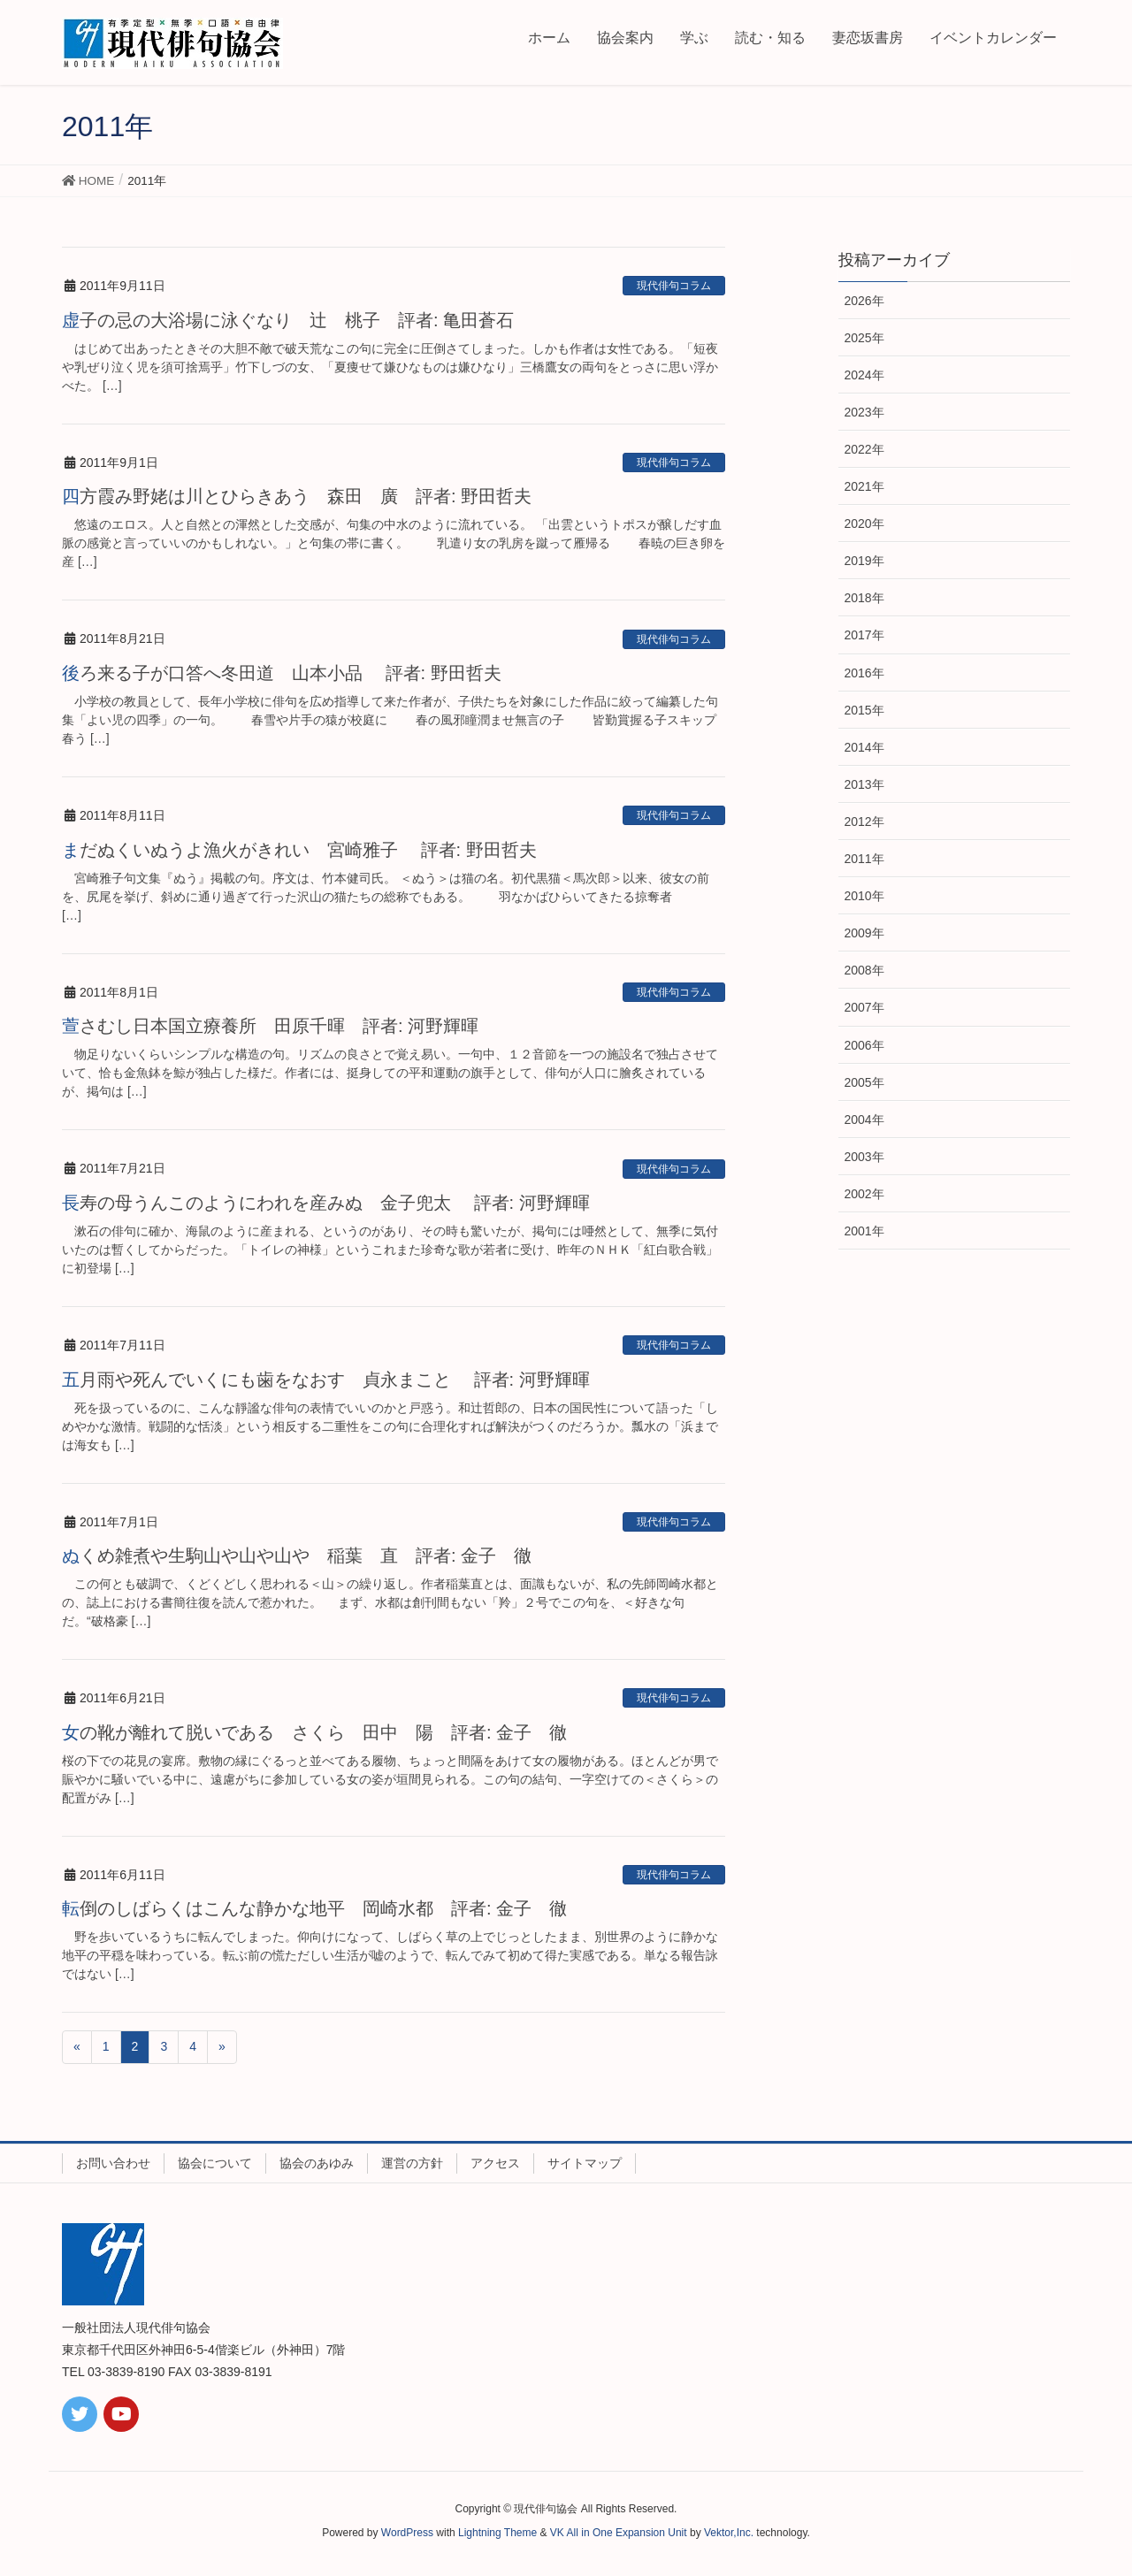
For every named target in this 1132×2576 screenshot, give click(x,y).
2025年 (864, 338)
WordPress (407, 2532)
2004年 (864, 1119)
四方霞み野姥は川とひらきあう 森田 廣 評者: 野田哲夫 (297, 496)
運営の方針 (412, 2163)
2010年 (864, 896)
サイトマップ (584, 2163)
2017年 (864, 635)
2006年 (864, 1045)
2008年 (864, 970)
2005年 (864, 1082)
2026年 (864, 301)
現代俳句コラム (674, 285)
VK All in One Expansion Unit (618, 2532)
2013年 (864, 784)
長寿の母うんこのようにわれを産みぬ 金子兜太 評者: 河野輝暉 (326, 1202)
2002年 (864, 1194)
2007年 (864, 1007)
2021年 (864, 486)
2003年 (864, 1157)
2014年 (864, 747)
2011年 (864, 859)
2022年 (864, 449)
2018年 (864, 598)
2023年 (864, 412)
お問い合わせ (113, 2163)
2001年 (864, 1231)
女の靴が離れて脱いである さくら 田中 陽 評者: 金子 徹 (314, 1732)
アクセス (495, 2163)
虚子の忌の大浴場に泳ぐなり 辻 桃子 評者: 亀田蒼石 (288, 320)
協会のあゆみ (316, 2163)
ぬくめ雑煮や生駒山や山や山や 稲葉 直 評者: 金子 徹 (297, 1555)
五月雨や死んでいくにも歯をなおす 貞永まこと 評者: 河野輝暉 (326, 1379)
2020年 (864, 523)
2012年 (864, 821)
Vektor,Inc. (728, 2532)
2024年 (864, 375)
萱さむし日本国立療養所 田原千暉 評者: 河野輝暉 (270, 1026)
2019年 (864, 561)
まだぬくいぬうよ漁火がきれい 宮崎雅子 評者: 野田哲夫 (308, 850)
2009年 (864, 933)
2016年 (864, 673)
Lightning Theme (497, 2532)
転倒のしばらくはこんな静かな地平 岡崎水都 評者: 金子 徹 (314, 1908)
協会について (215, 2163)
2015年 (864, 710)
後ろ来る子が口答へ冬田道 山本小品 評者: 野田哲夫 (281, 673)
